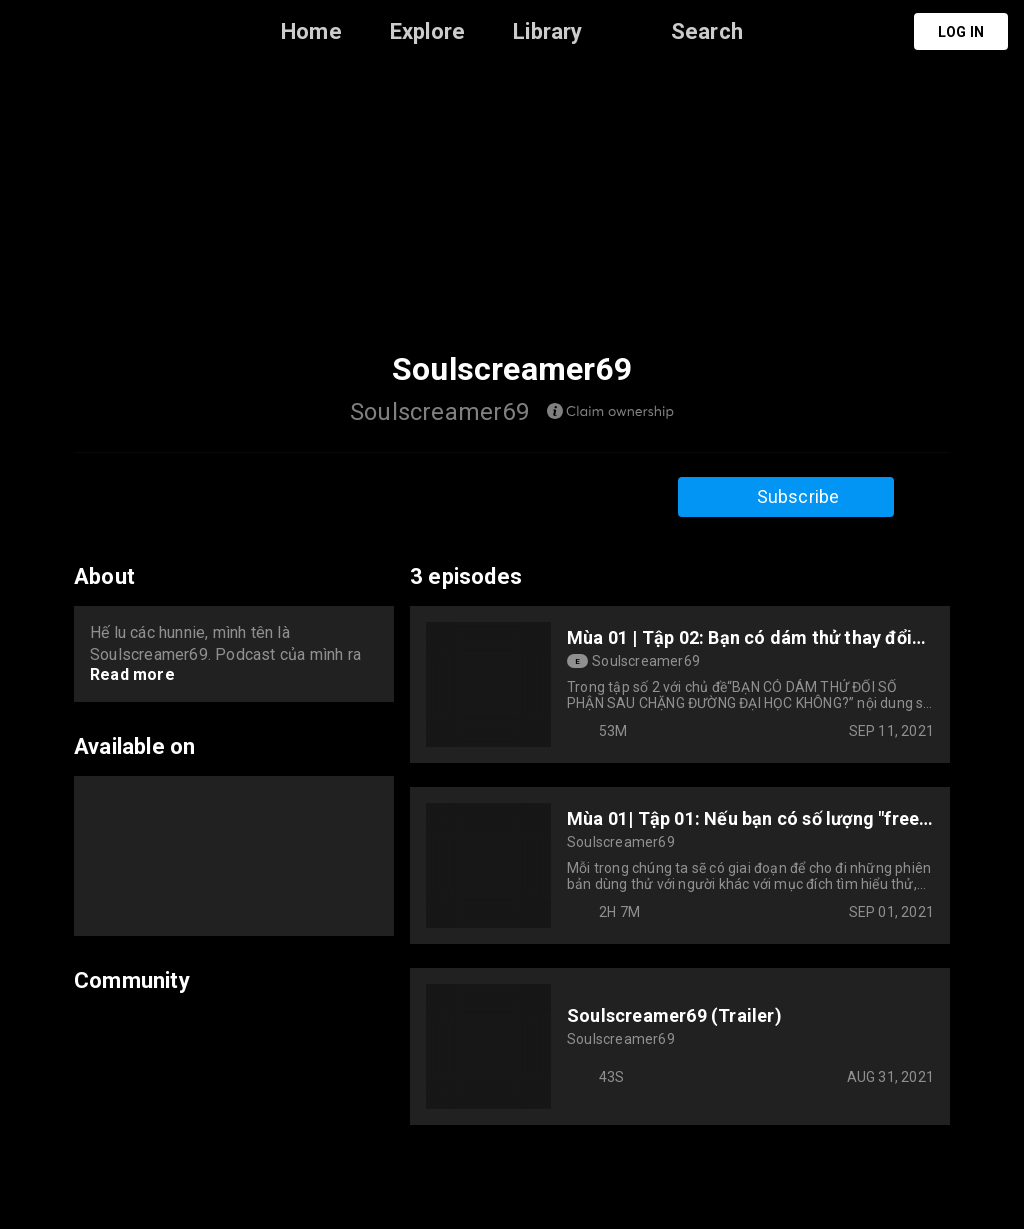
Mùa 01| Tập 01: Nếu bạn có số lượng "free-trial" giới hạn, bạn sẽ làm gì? (746, 818)
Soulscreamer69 (646, 661)
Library (547, 31)
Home (311, 31)
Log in (961, 32)
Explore (427, 31)
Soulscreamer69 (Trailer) (674, 1015)
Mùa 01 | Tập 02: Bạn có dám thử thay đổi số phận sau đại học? (739, 637)
